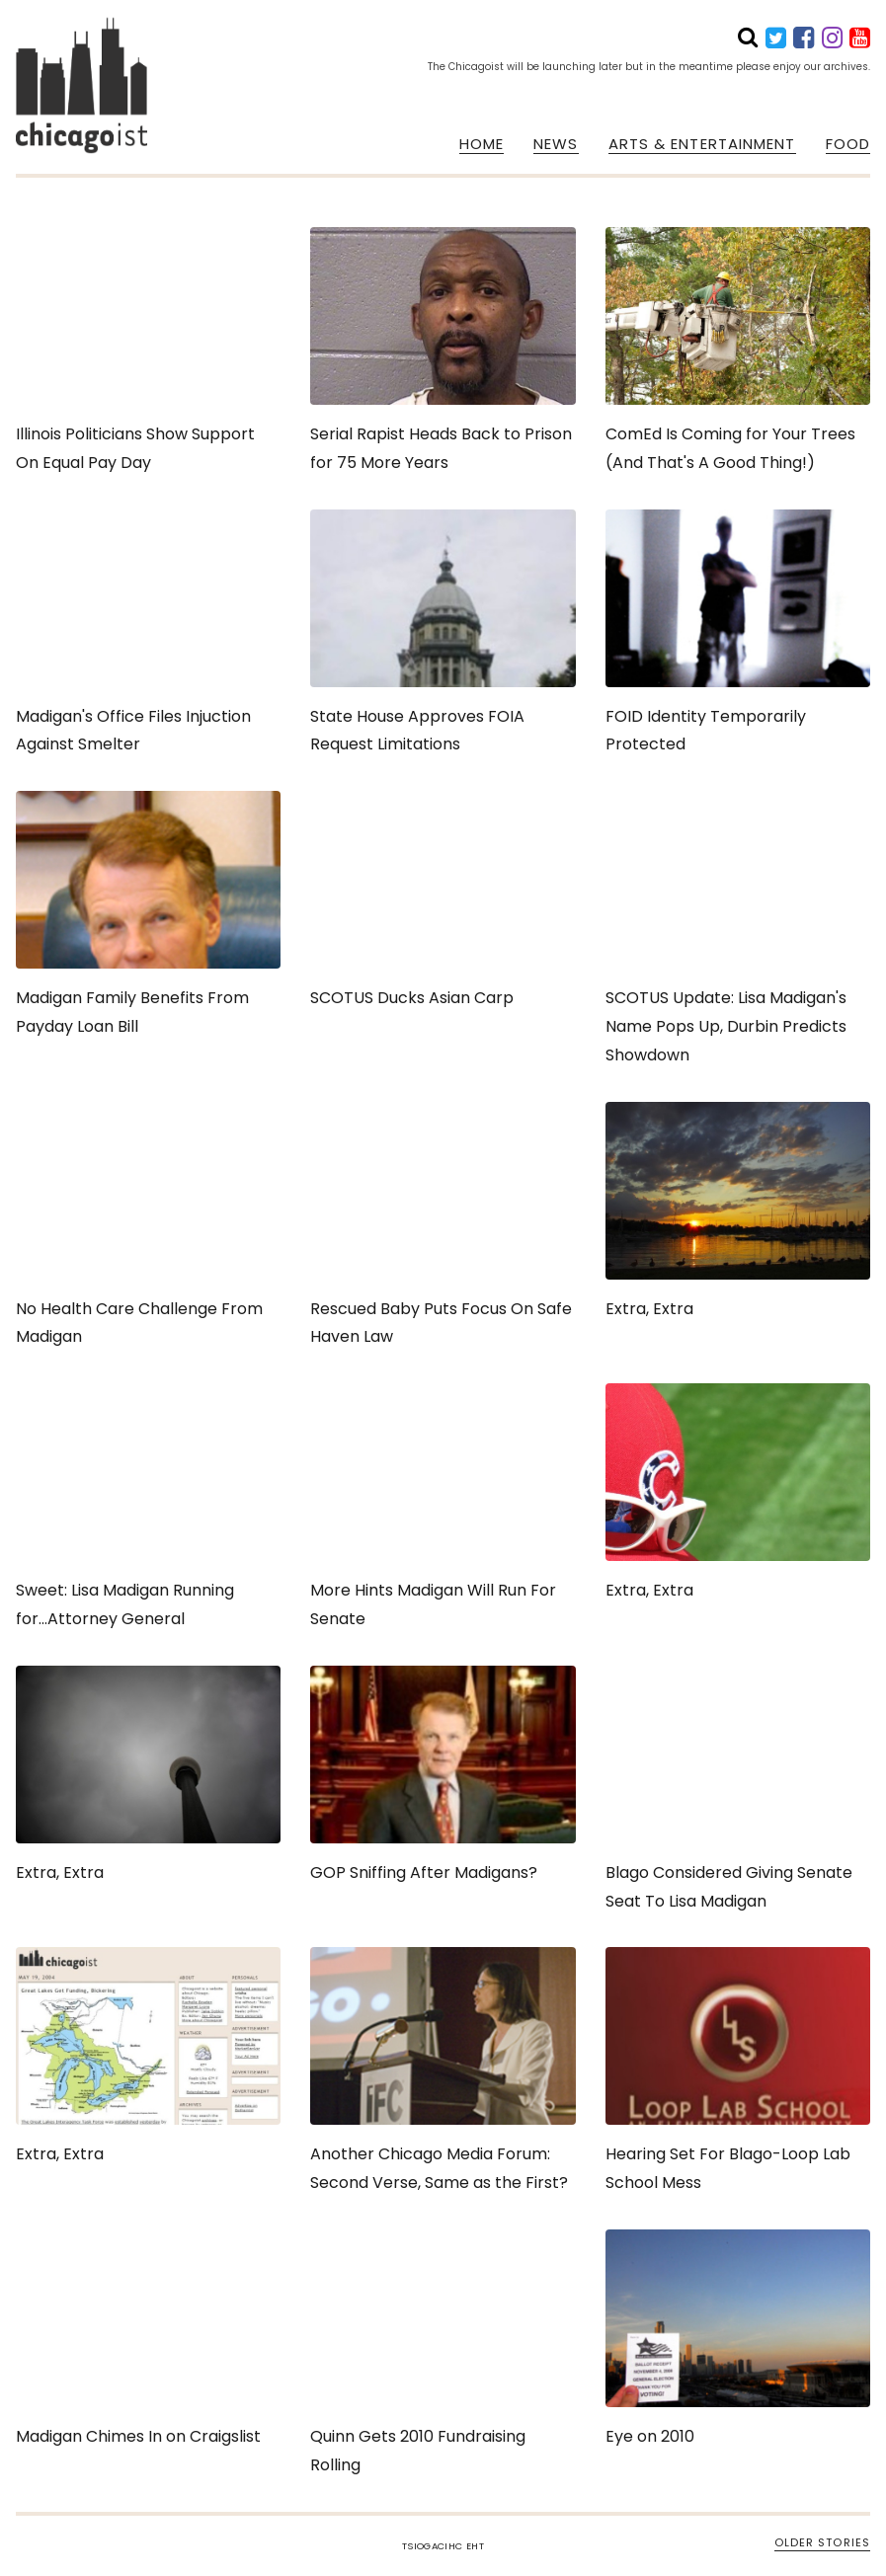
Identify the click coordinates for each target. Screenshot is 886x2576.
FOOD (848, 144)
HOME (481, 144)
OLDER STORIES (822, 2542)
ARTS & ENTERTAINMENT (702, 144)
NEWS (555, 144)
